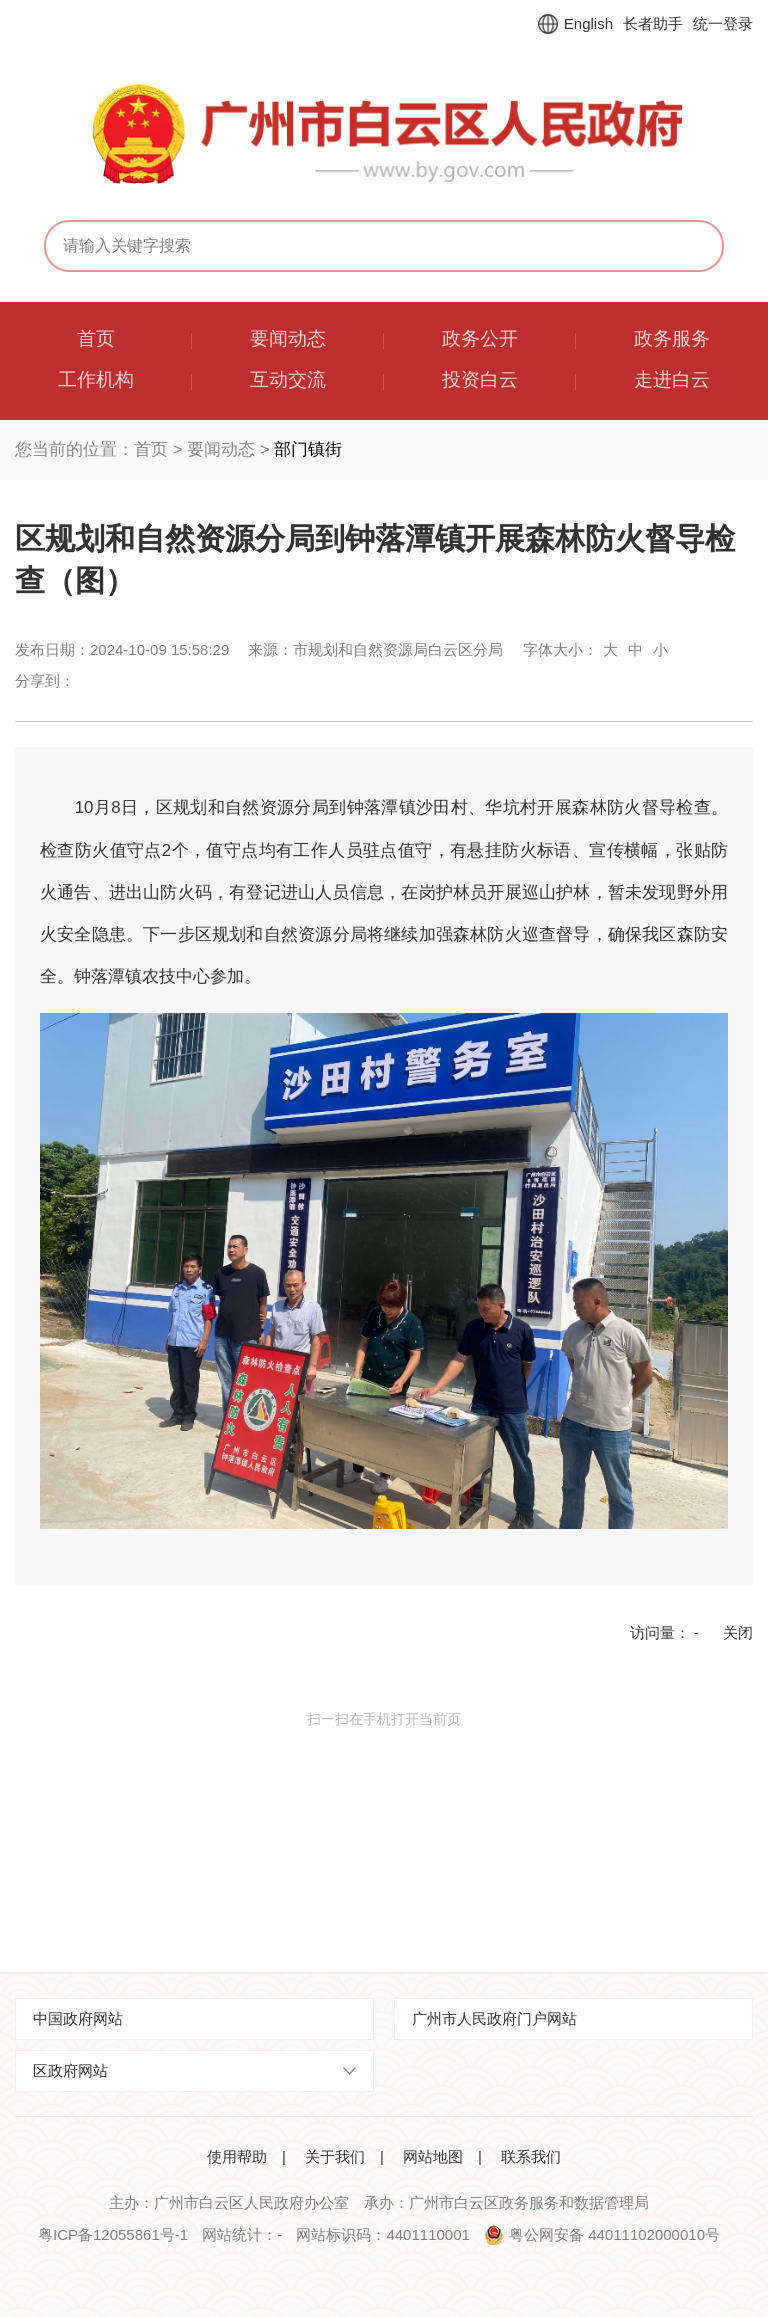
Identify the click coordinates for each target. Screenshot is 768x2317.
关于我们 (335, 2156)
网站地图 (433, 2156)
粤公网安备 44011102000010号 (614, 2234)
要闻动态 (221, 449)
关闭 (738, 1632)
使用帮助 (237, 2156)
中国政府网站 (78, 2018)
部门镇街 (308, 449)
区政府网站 (70, 2070)
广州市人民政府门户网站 (494, 2018)
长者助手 (653, 23)
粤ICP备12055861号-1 (113, 2234)
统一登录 (723, 23)
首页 (151, 449)
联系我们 (531, 2156)
